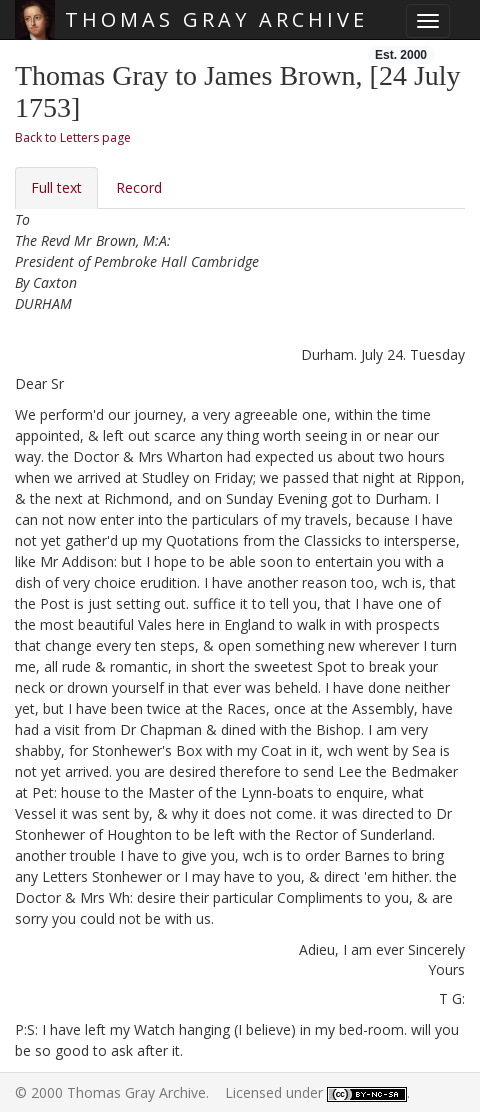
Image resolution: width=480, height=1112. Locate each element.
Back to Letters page (73, 137)
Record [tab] (139, 187)
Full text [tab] (56, 187)
